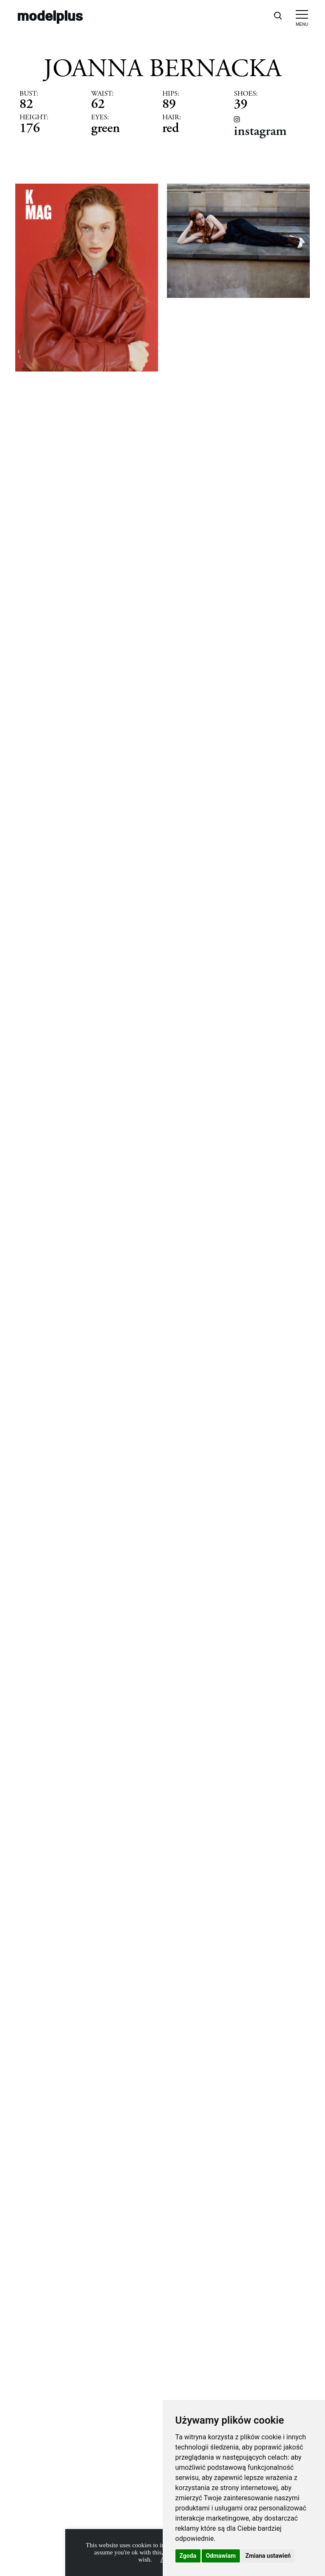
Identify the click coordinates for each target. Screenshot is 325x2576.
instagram (260, 131)
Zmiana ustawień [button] (268, 2555)
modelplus (50, 15)
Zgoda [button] (188, 2555)
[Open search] (277, 15)
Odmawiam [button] (221, 2555)
